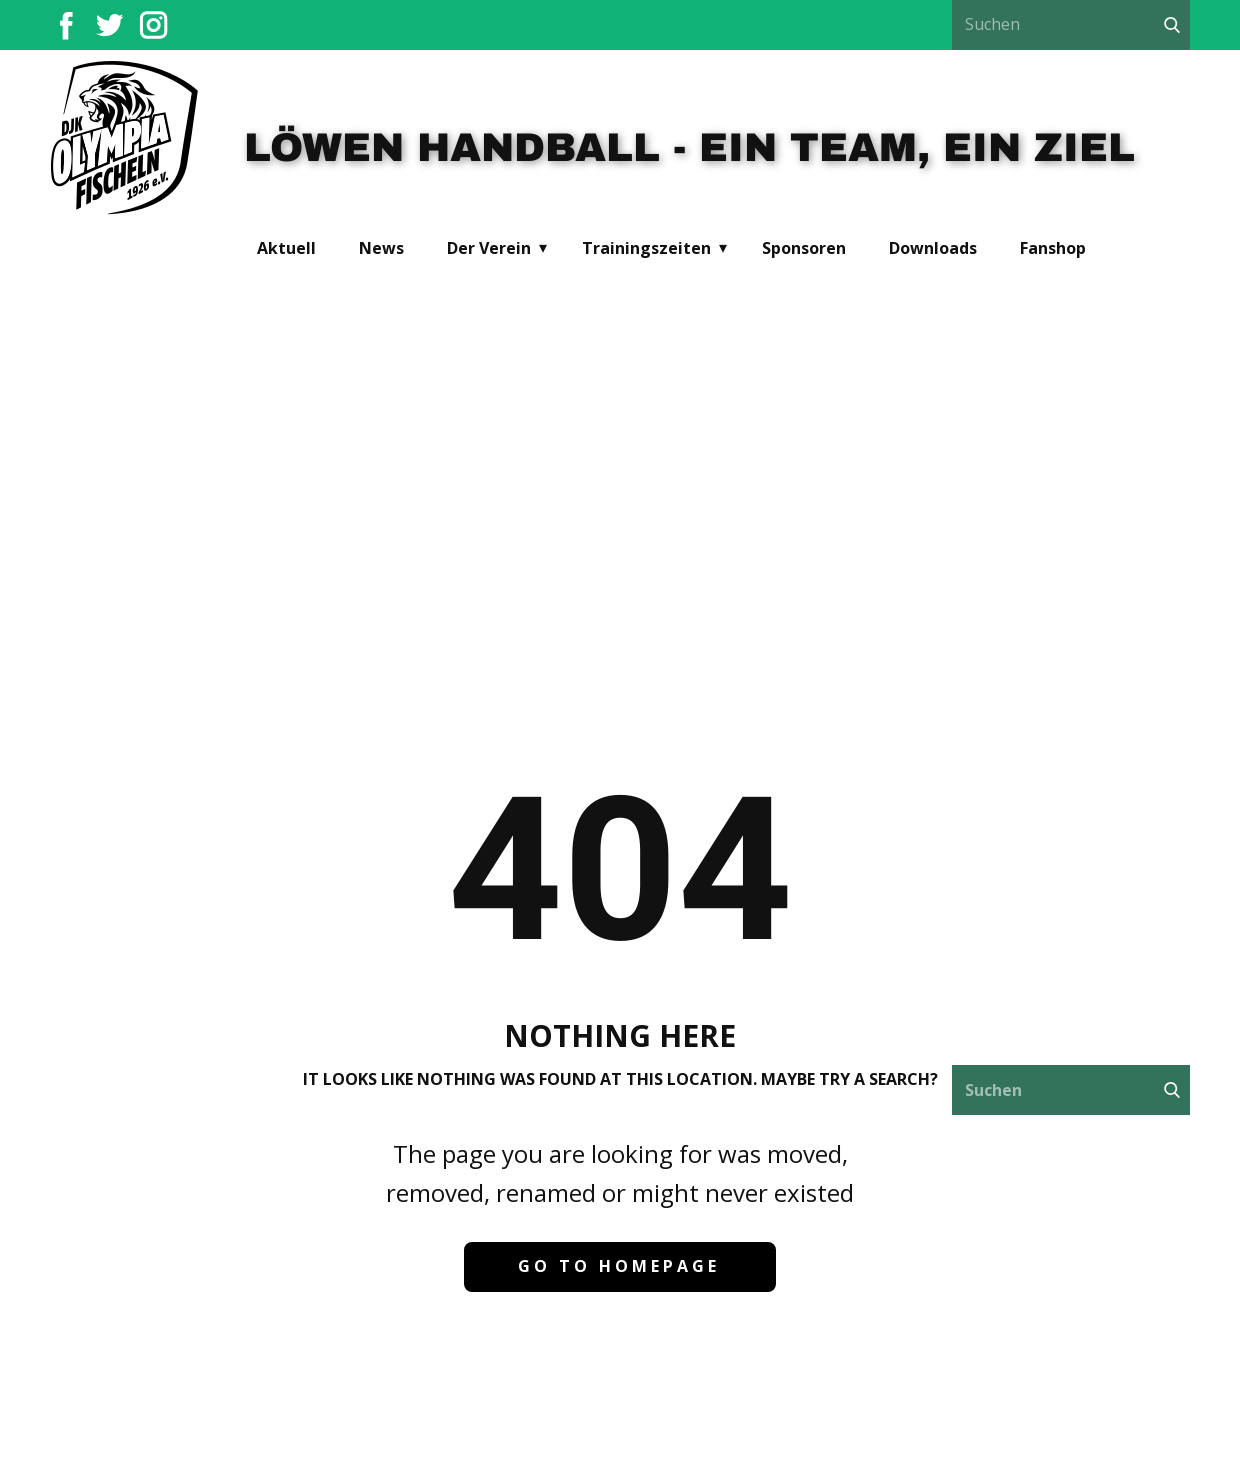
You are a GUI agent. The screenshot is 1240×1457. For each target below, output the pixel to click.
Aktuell (286, 248)
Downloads (933, 248)
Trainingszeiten (646, 248)
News (381, 248)
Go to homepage (619, 1266)
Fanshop (1053, 248)
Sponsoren (804, 248)
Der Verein (489, 248)
